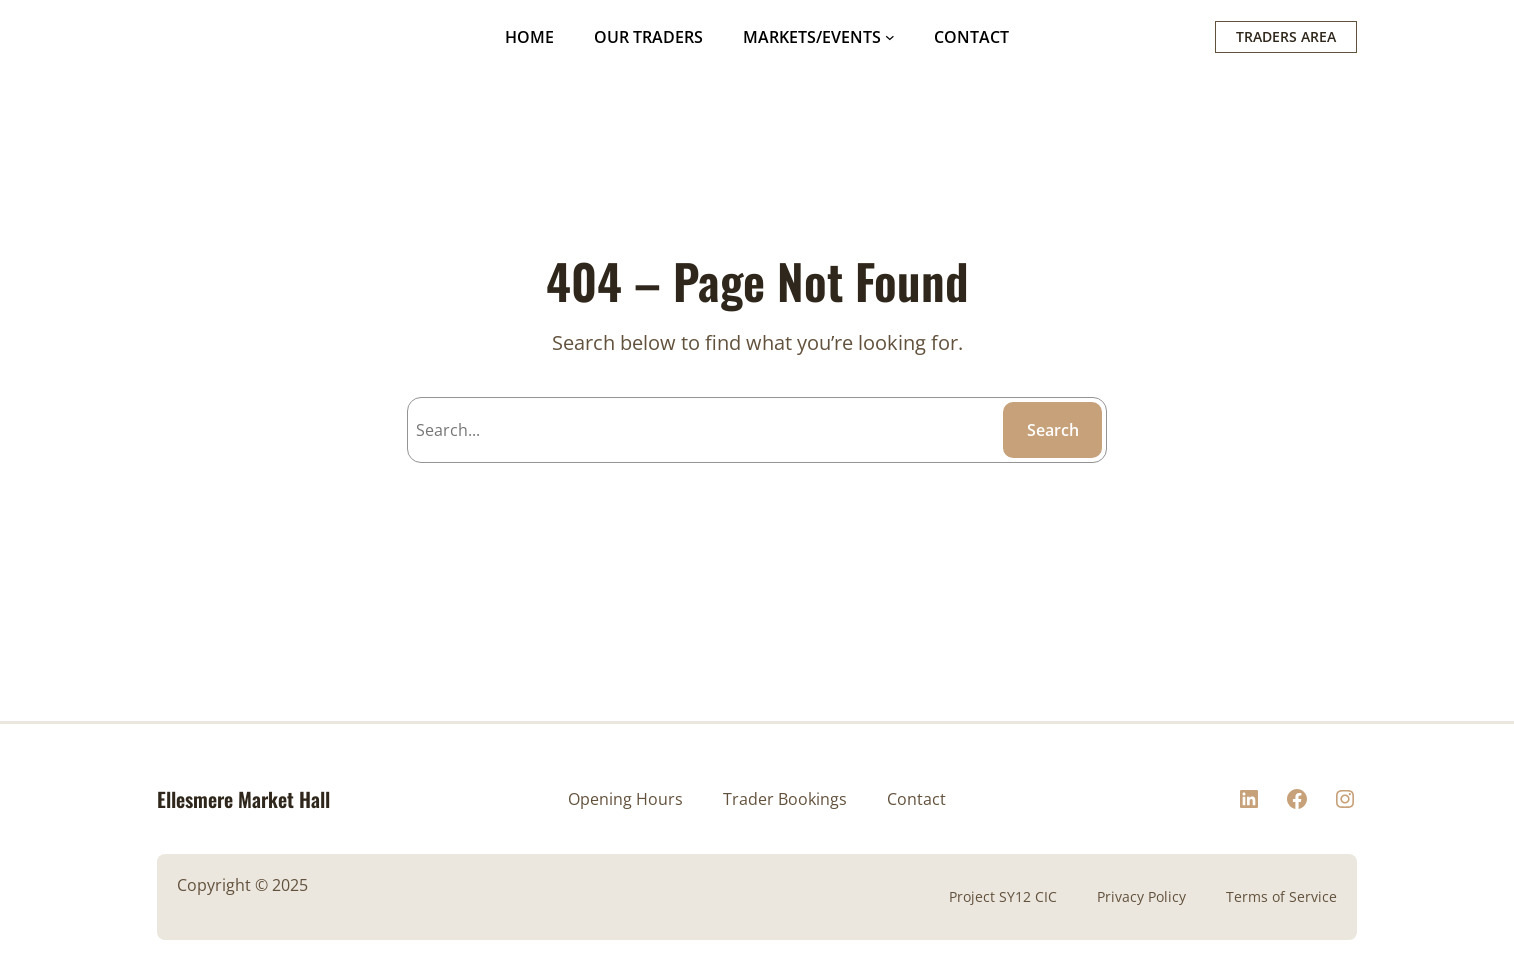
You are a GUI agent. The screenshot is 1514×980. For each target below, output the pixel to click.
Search (1053, 430)
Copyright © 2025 (242, 885)
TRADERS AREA (1286, 36)
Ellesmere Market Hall (243, 799)
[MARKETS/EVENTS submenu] (890, 37)
